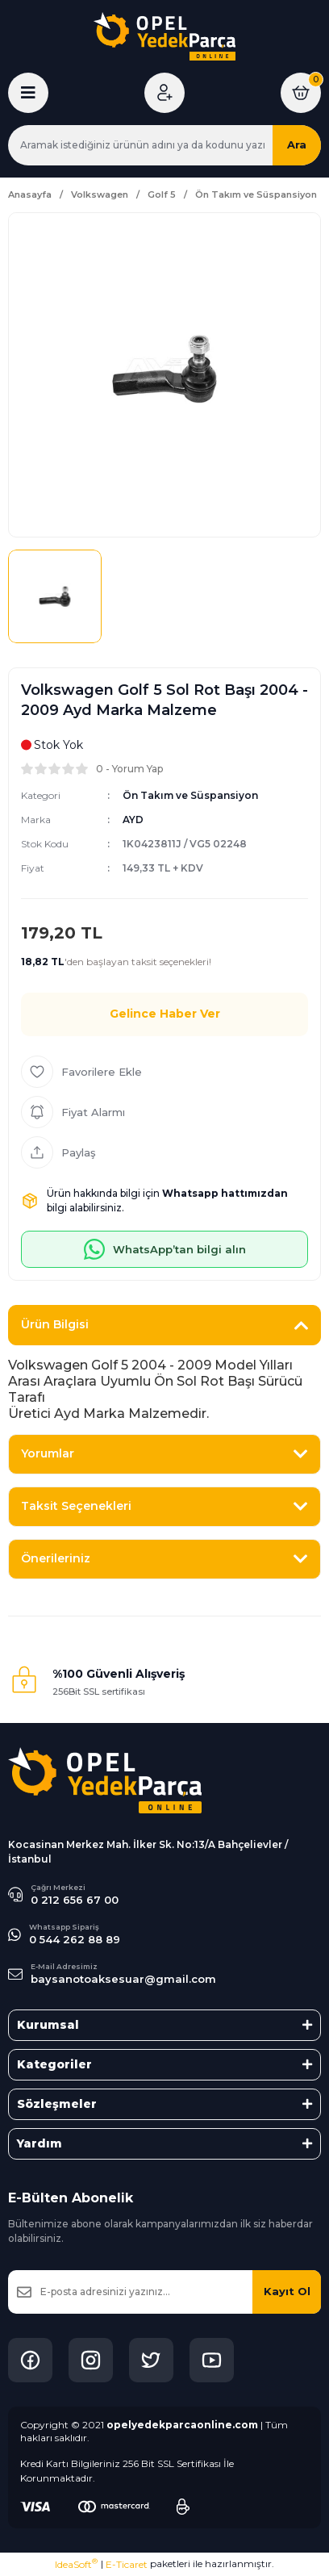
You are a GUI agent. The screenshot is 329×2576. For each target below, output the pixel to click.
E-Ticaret (127, 2564)
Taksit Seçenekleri (76, 1506)
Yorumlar (47, 1453)
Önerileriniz (55, 1558)
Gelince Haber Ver (165, 1013)
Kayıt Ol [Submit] (287, 2291)
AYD (133, 819)
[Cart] (301, 93)
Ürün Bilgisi (55, 1324)
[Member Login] (164, 92)
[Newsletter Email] (164, 2292)
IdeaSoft (76, 2563)
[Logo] (164, 36)
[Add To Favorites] (164, 1072)
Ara (296, 144)
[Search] (164, 145)
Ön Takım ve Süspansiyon (190, 795)
